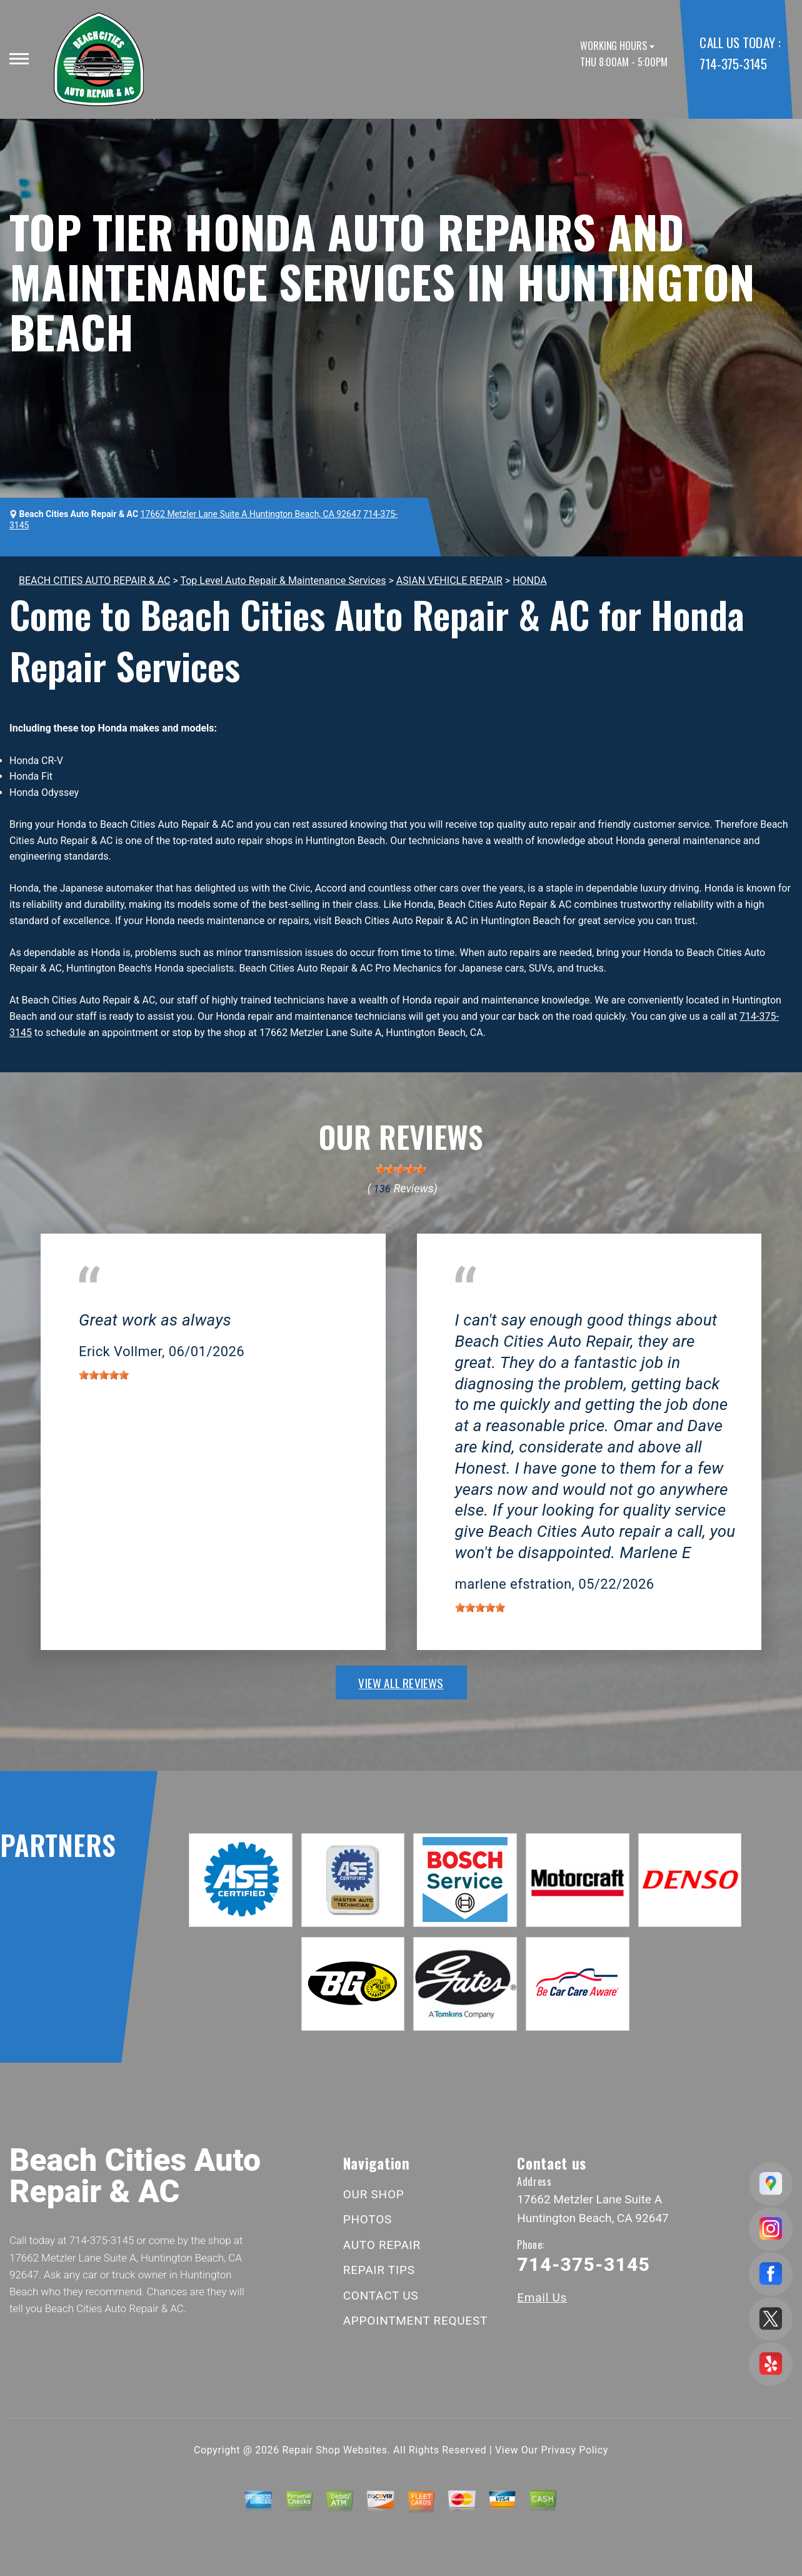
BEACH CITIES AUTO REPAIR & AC (94, 580)
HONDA (530, 580)
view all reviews (400, 1682)
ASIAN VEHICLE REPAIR (449, 580)
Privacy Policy (574, 2450)
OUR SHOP (373, 2194)
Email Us (542, 2297)
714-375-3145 (732, 63)
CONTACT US (381, 2295)
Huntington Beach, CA (127, 1302)
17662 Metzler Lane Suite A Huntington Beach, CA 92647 (251, 514)
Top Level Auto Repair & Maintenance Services (283, 580)
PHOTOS (367, 2219)
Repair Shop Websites (335, 2450)
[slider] (401, 1169)
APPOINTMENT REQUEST (415, 2320)
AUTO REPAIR (382, 2245)
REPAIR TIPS (379, 2270)
